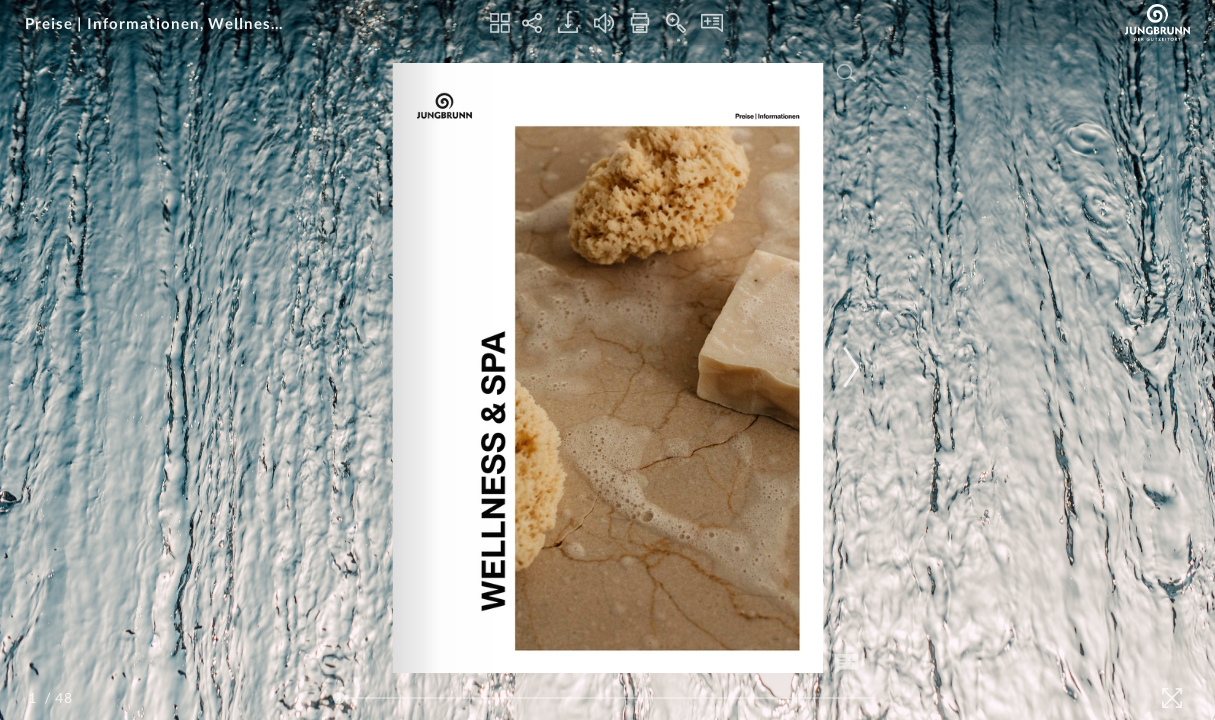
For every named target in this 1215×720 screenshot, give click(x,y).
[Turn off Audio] (604, 23)
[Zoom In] (676, 23)
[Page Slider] (602, 698)
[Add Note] (846, 664)
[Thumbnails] (500, 23)
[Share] (532, 23)
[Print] (640, 23)
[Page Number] (35, 697)
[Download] (568, 23)
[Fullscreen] (1172, 698)
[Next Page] (848, 367)
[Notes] (712, 23)
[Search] (846, 73)
